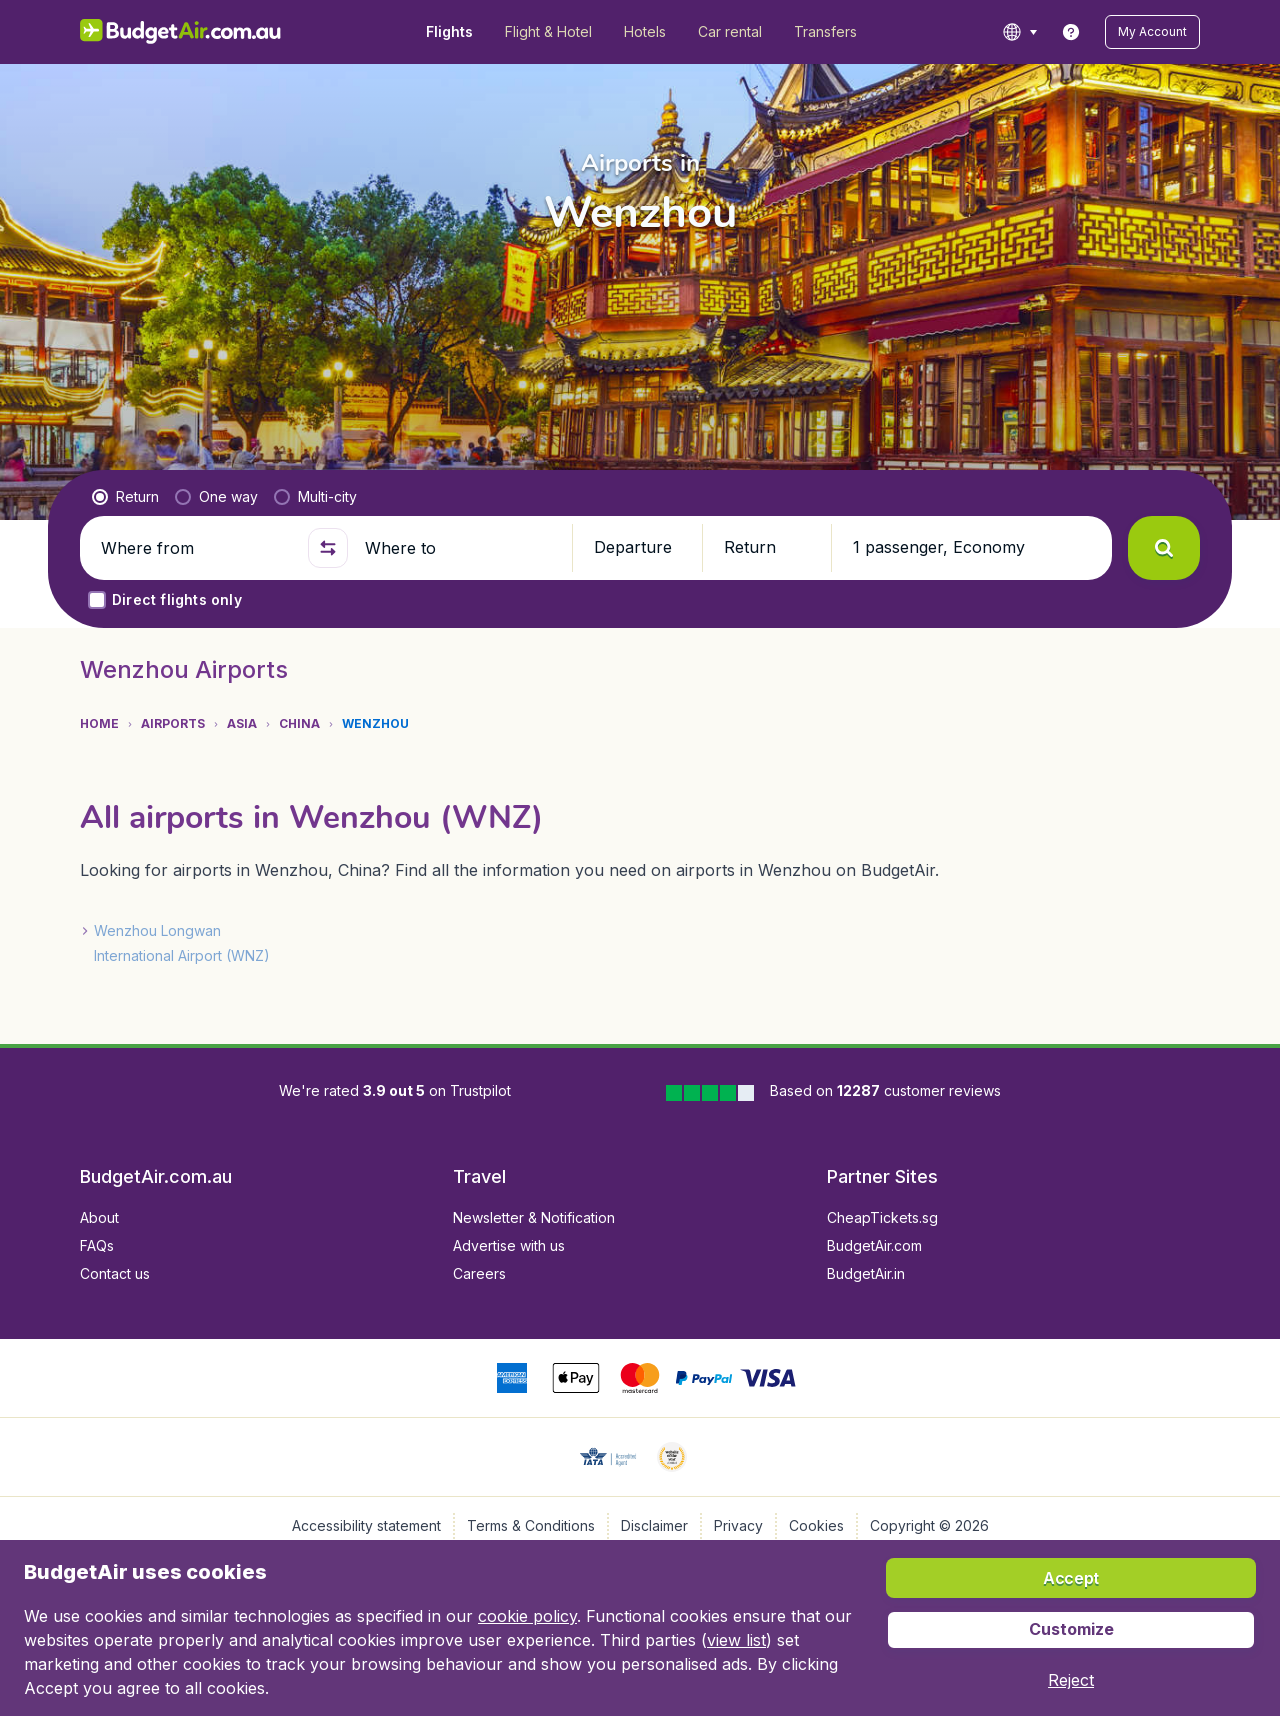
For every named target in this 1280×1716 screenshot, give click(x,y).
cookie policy (527, 1616)
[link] (1071, 32)
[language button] (1019, 32)
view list (736, 1640)
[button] (1152, 32)
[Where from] (196, 548)
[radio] (125, 497)
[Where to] (460, 548)
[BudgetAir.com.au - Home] (180, 32)
